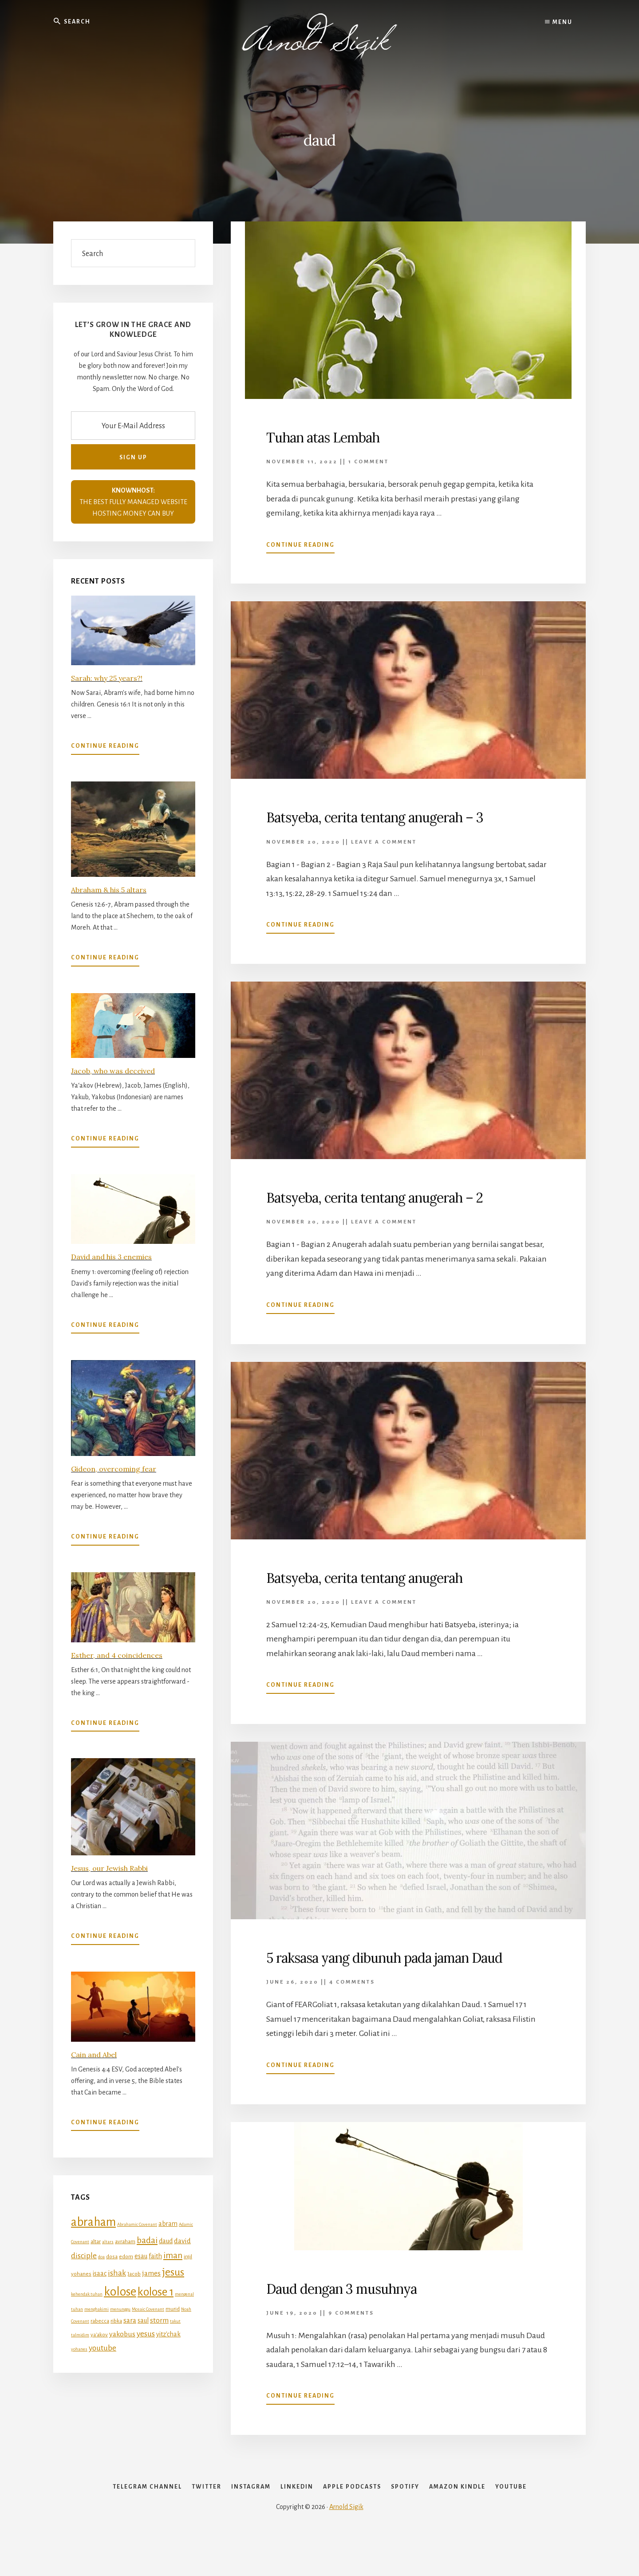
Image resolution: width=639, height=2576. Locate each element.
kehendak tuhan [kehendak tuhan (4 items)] (87, 2294)
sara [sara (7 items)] (129, 2320)
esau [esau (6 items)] (140, 2256)
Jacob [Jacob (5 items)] (134, 2274)
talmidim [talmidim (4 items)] (80, 2334)
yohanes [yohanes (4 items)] (79, 2348)
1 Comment (368, 462)
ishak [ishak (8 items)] (117, 2272)
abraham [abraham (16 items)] (93, 2222)
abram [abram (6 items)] (168, 2223)
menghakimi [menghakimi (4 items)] (96, 2309)
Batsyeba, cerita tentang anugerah (385, 1577)
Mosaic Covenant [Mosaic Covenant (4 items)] (148, 2309)
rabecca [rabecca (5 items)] (100, 2321)
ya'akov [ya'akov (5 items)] (99, 2334)
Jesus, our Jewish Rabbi (109, 1868)
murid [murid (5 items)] (173, 2309)
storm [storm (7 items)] (159, 2320)
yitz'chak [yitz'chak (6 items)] (168, 2334)
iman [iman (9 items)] (172, 2255)
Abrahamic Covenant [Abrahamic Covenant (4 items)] (137, 2224)
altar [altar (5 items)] (96, 2241)
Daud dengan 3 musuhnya (356, 2307)
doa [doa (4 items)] (101, 2256)
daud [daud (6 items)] (166, 2241)
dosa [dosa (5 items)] (112, 2256)
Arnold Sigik (346, 2545)
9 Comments (351, 2332)
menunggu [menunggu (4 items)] (120, 2309)
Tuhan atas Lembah (333, 436)
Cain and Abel (94, 2054)
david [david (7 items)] (182, 2241)
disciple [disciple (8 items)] (84, 2255)
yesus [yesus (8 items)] (146, 2333)
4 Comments (352, 2001)
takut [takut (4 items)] (175, 2321)
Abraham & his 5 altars (108, 889)
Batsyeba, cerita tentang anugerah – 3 (397, 817)
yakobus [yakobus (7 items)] (122, 2334)
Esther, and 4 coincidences (116, 1654)
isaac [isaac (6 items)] (99, 2273)
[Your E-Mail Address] (133, 426)
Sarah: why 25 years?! (106, 678)
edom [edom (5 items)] (126, 2256)
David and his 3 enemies (111, 1256)
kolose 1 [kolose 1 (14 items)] (156, 2292)
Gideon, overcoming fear (113, 1468)
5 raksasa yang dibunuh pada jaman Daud (388, 1966)
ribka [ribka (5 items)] (116, 2321)
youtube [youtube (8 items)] (102, 2347)
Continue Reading (300, 547)
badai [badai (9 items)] (147, 2240)
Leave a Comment (384, 842)
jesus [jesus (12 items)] (173, 2272)
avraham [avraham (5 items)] (125, 2241)
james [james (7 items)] (151, 2273)
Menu (558, 22)
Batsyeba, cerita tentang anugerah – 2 (397, 1197)
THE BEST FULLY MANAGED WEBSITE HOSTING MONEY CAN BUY (133, 502)
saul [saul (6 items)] (143, 2320)
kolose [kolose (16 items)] (120, 2291)
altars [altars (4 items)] (108, 2241)
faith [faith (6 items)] (155, 2256)
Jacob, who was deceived (113, 1071)
